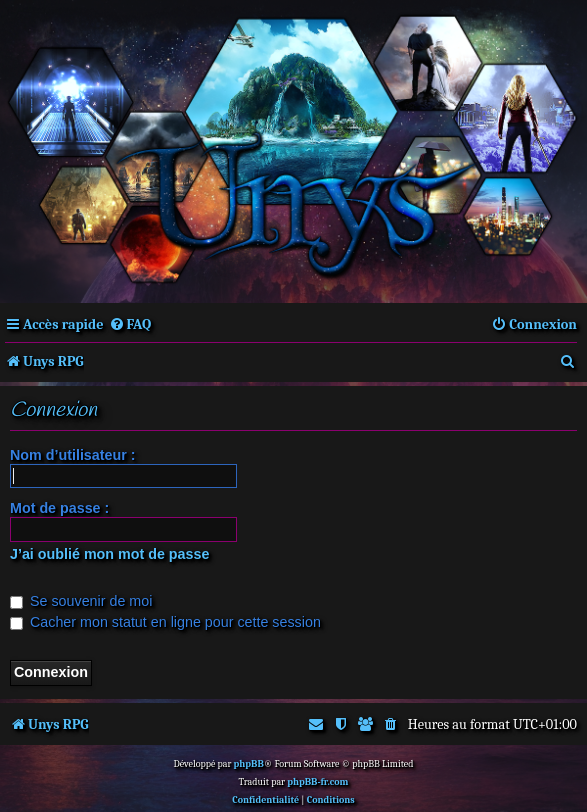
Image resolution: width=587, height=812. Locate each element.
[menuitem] (130, 324)
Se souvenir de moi (81, 601)
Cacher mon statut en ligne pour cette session (165, 622)
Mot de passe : (59, 508)
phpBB (249, 764)
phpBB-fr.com (317, 782)
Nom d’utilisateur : (73, 455)
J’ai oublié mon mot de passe (109, 554)
